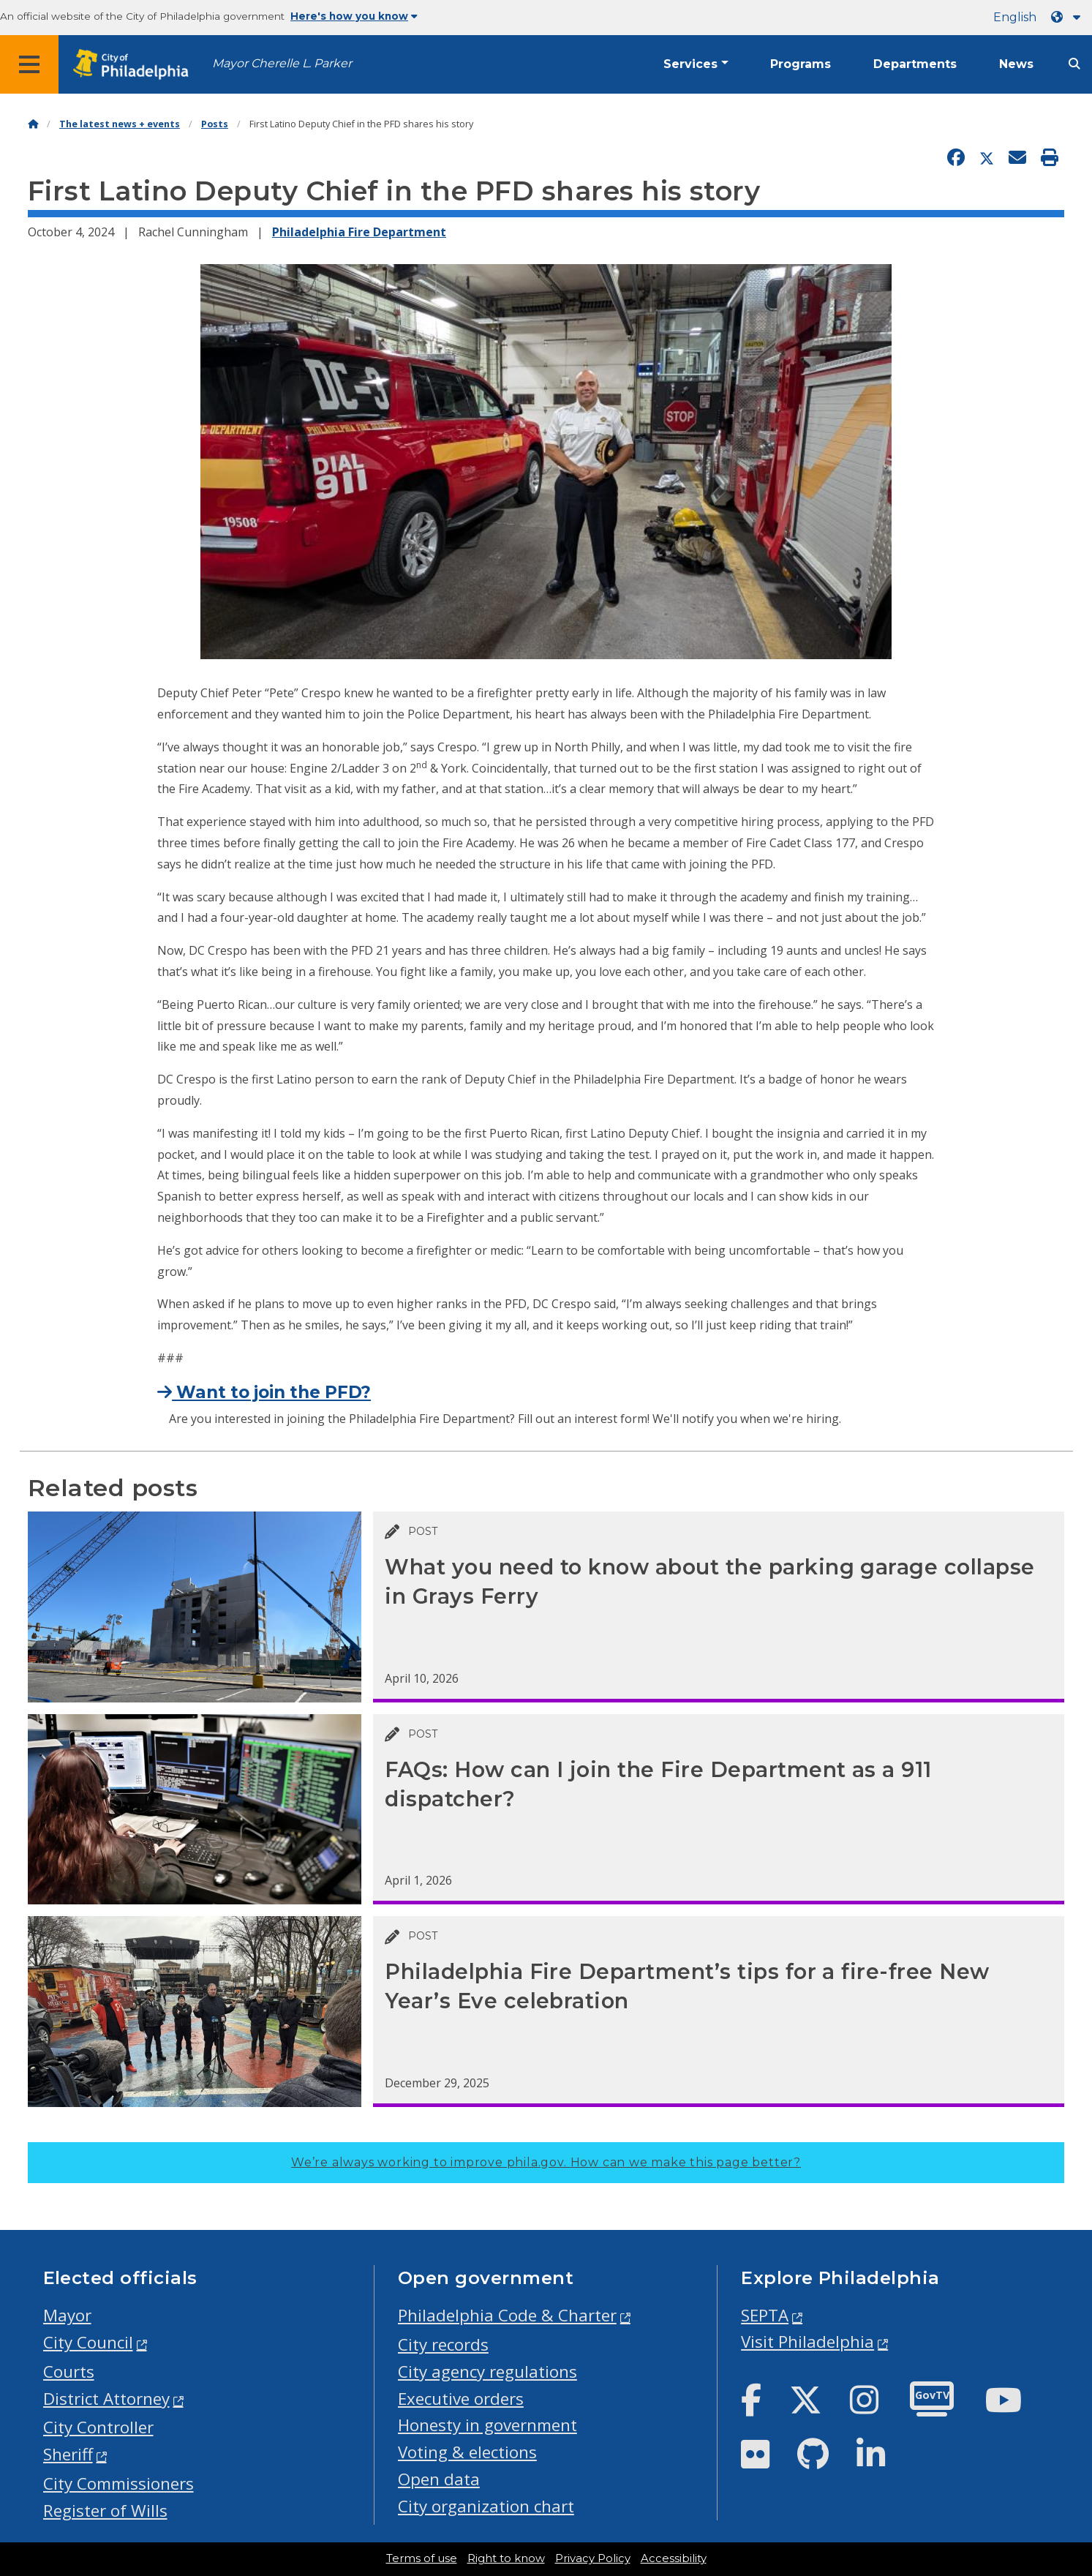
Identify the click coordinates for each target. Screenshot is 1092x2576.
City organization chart (486, 2506)
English (1014, 17)
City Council (88, 2342)
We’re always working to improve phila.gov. (546, 2162)
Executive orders (461, 2398)
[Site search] (1074, 64)
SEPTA (764, 2315)
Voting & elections (467, 2452)
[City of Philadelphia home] (135, 64)
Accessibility (674, 2558)
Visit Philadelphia (807, 2341)
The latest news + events (119, 124)
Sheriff (68, 2454)
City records (443, 2344)
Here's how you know (354, 16)
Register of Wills (105, 2510)
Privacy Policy (592, 2558)
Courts (68, 2371)
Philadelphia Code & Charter (507, 2315)
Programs (800, 64)
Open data (439, 2479)
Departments (915, 64)
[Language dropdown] (1068, 17)
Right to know (506, 2558)
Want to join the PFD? (264, 1392)
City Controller (98, 2427)
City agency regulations (487, 2371)
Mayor (67, 2315)
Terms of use (421, 2558)
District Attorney (106, 2398)
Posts (214, 124)
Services (690, 64)
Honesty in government (487, 2425)
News (1016, 64)
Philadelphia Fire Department (359, 232)
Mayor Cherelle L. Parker (282, 63)
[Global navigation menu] (29, 64)
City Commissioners (118, 2483)
